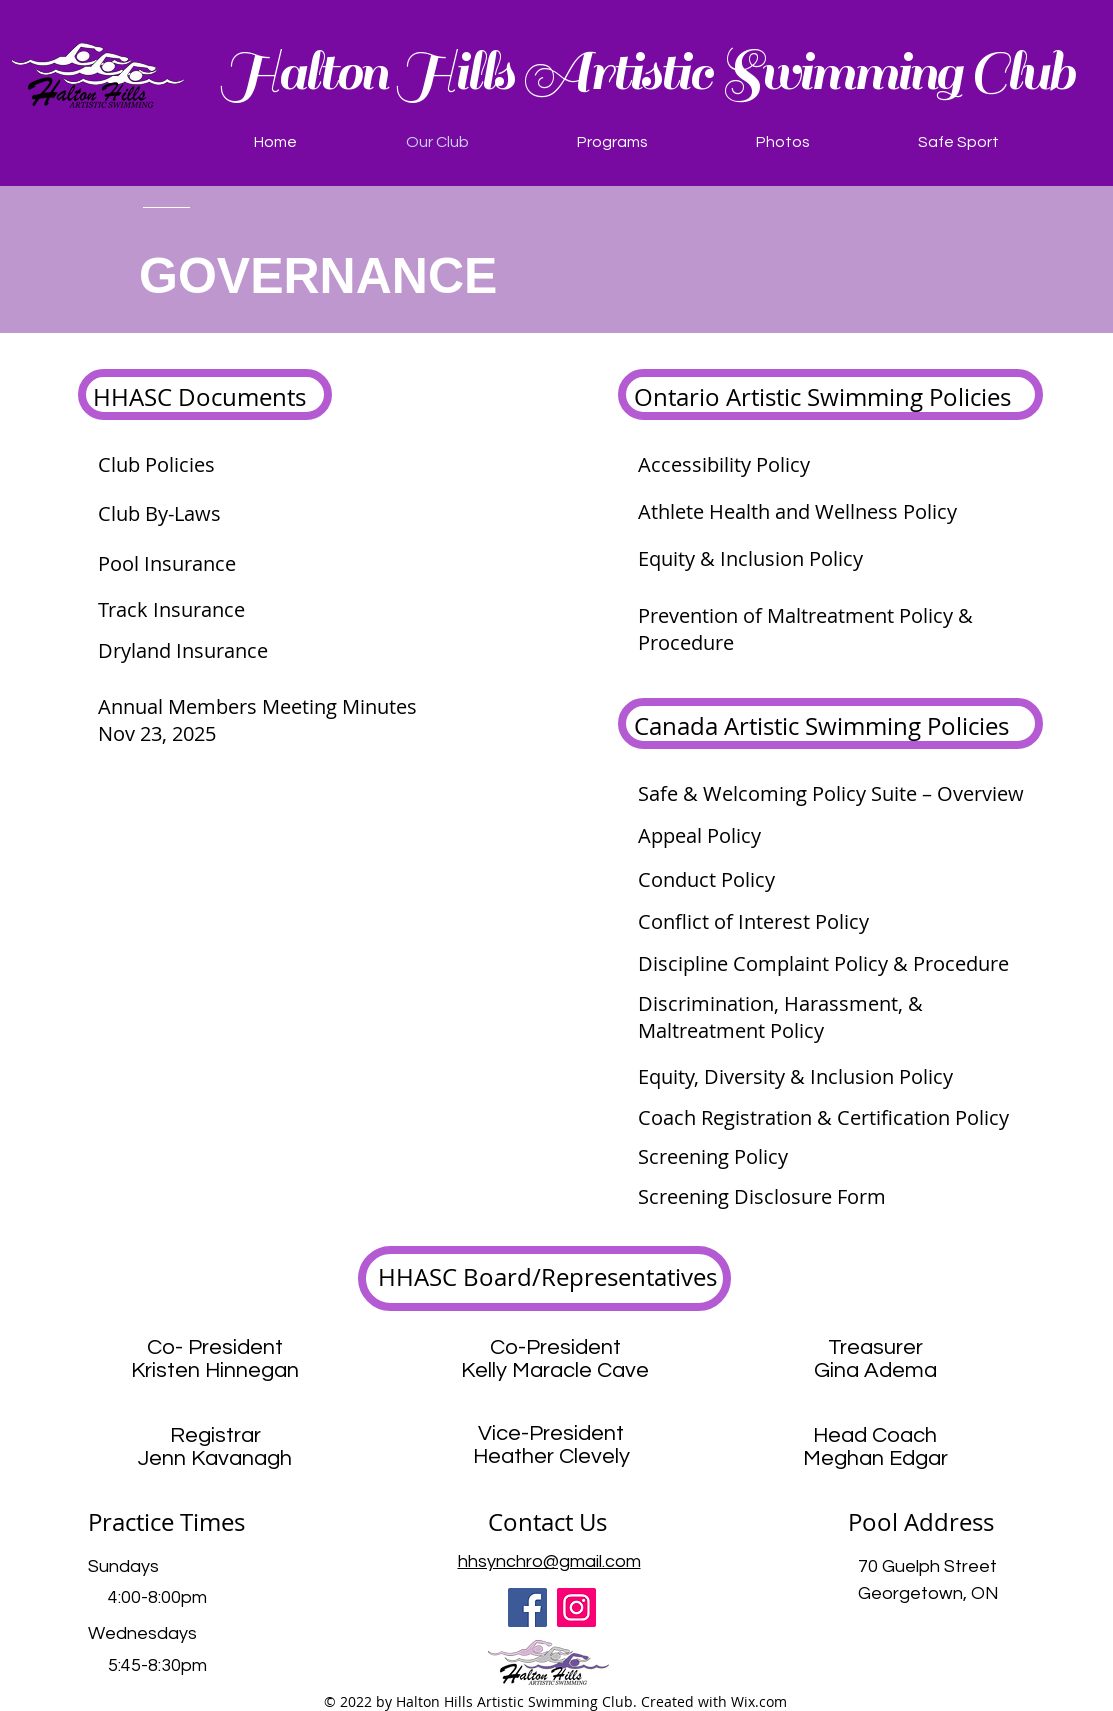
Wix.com (759, 1701)
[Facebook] (527, 1607)
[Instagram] (576, 1607)
